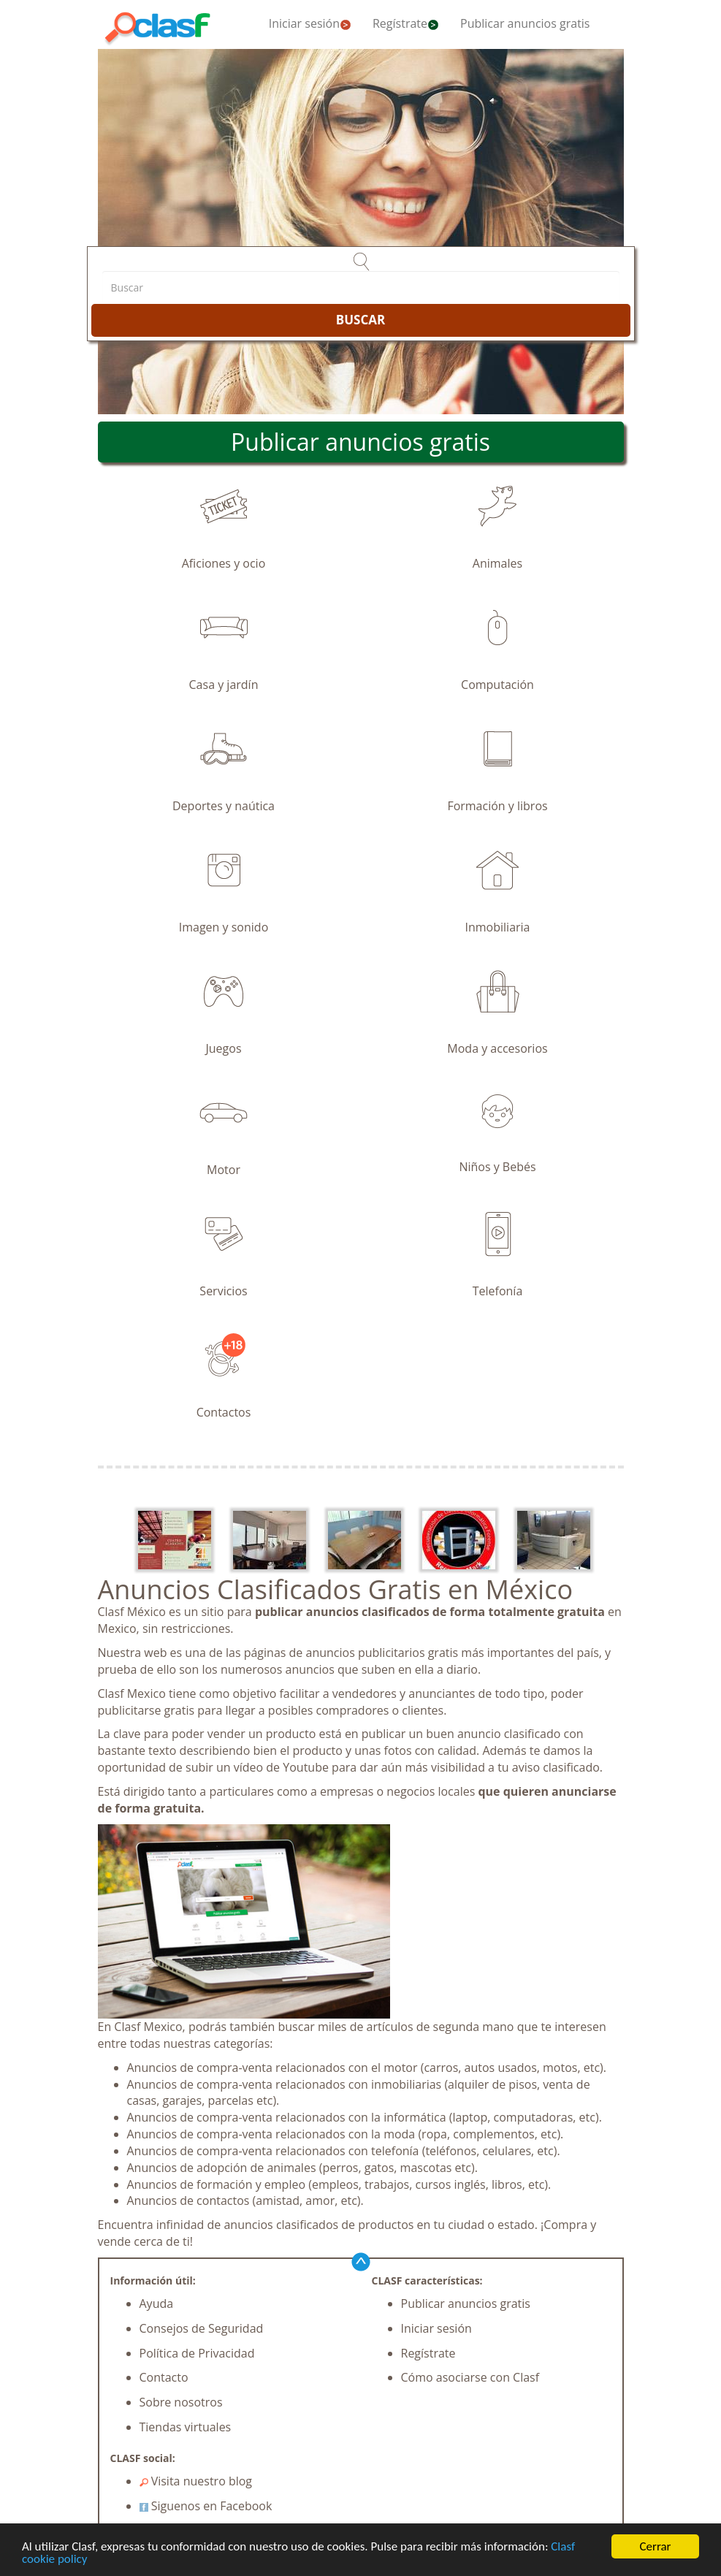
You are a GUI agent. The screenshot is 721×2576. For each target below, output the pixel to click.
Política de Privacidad (197, 2353)
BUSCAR (360, 319)
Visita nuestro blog (196, 2481)
